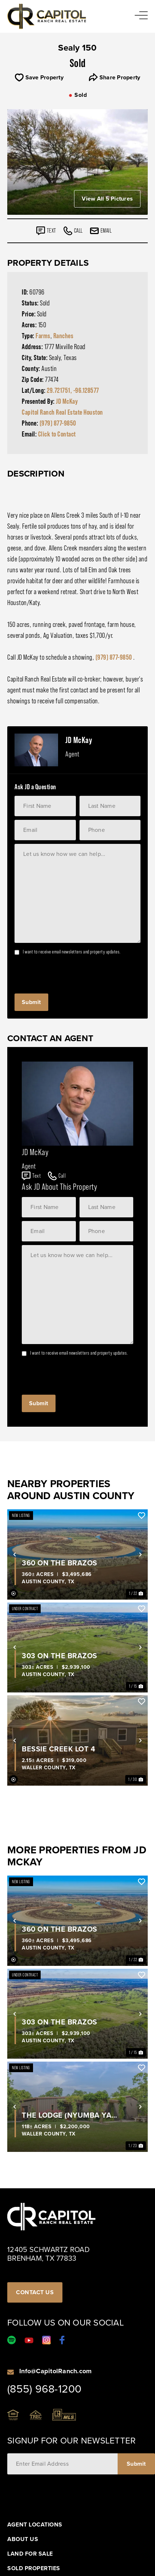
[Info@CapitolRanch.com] (10, 2371)
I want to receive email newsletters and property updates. (72, 951)
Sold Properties (33, 2568)
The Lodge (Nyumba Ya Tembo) (66, 2115)
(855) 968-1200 (44, 2389)
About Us (22, 2539)
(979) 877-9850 (58, 423)
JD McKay (67, 401)
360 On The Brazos (59, 1562)
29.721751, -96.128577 (73, 390)
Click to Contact (57, 434)
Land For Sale (30, 2553)
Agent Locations (34, 2524)
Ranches (63, 336)
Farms (43, 336)
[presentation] (70, 972)
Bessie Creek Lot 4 (58, 1748)
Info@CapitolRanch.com (55, 2371)
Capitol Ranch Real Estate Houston (62, 412)
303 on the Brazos (59, 1655)
